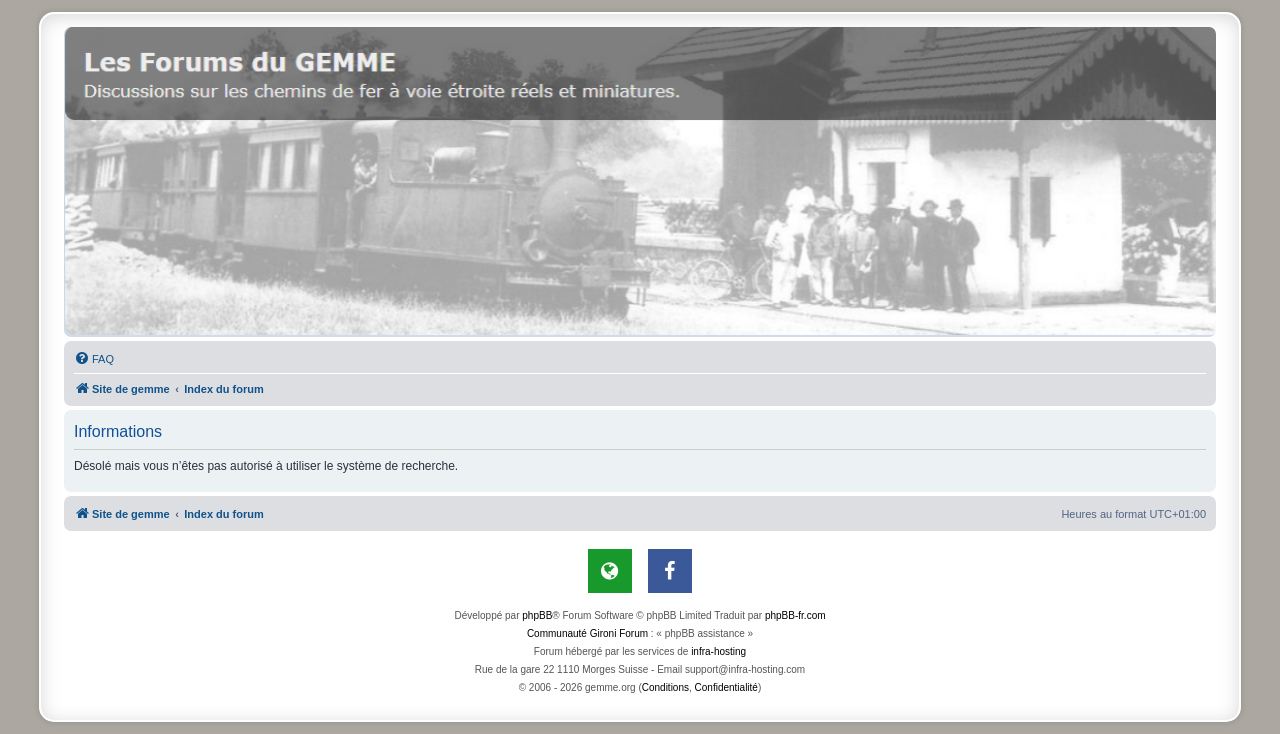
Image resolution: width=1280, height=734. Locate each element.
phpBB (537, 615)
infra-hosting (718, 651)
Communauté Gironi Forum (587, 633)
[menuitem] (94, 359)
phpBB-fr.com (795, 615)
